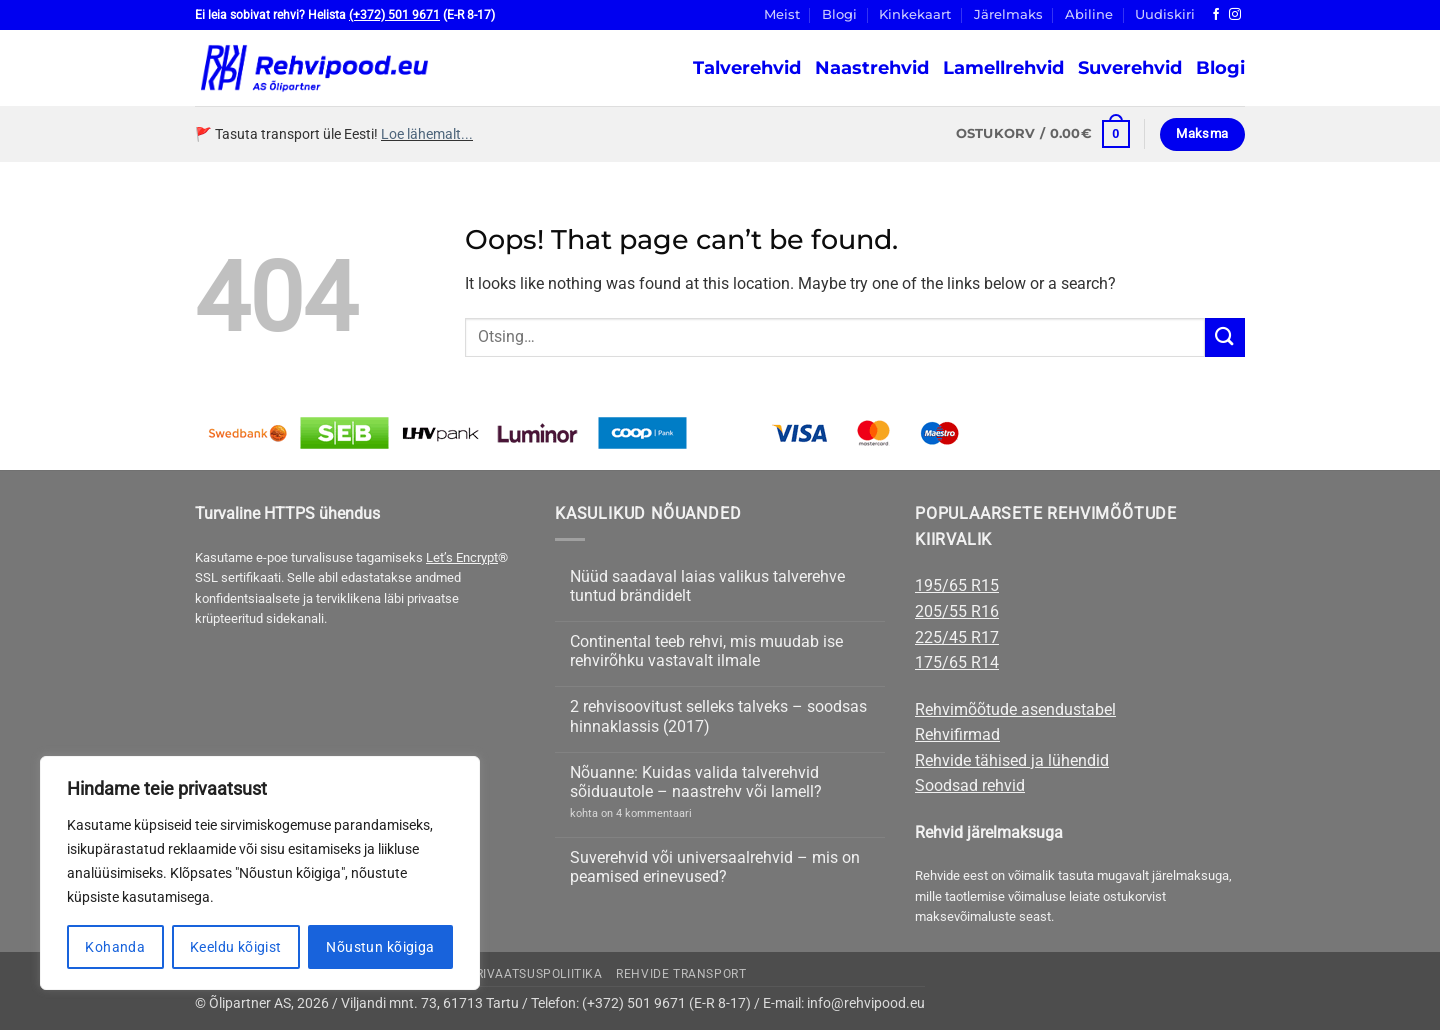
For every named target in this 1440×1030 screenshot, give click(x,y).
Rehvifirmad (957, 734)
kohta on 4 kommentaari (631, 813)
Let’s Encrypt (462, 557)
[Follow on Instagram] (1235, 15)
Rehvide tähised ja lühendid (1012, 760)
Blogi (839, 14)
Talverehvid (747, 67)
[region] (260, 873)
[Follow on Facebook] (1216, 15)
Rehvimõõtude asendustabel (1015, 709)
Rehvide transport (681, 974)
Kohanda (115, 947)
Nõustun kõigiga (380, 947)
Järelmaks (1008, 14)
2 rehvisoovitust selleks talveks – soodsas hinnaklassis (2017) (718, 716)
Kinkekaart (915, 14)
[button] (1043, 134)
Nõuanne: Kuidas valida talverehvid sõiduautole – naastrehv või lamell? (696, 782)
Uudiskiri (1165, 14)
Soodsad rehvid (970, 785)
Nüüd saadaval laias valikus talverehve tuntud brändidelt (707, 586)
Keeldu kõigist (236, 947)
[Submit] (1225, 337)
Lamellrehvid (1003, 67)
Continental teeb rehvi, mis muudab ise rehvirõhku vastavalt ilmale (706, 651)
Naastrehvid (872, 67)
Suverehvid (1130, 67)
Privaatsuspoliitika (535, 974)
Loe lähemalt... (427, 134)
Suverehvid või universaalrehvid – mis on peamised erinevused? (715, 867)
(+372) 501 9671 (394, 15)
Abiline (1089, 14)
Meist (782, 14)
